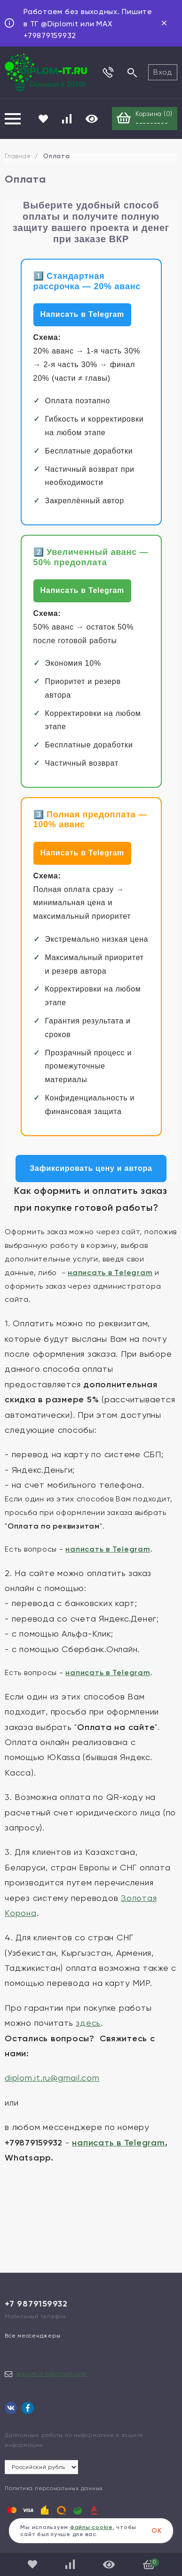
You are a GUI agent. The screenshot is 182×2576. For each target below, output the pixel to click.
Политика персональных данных (54, 2488)
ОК (156, 2531)
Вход (162, 72)
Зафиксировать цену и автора (91, 1168)
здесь (88, 2023)
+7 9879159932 (36, 2304)
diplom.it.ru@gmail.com (51, 2373)
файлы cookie (91, 2527)
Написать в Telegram (82, 314)
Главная (17, 156)
